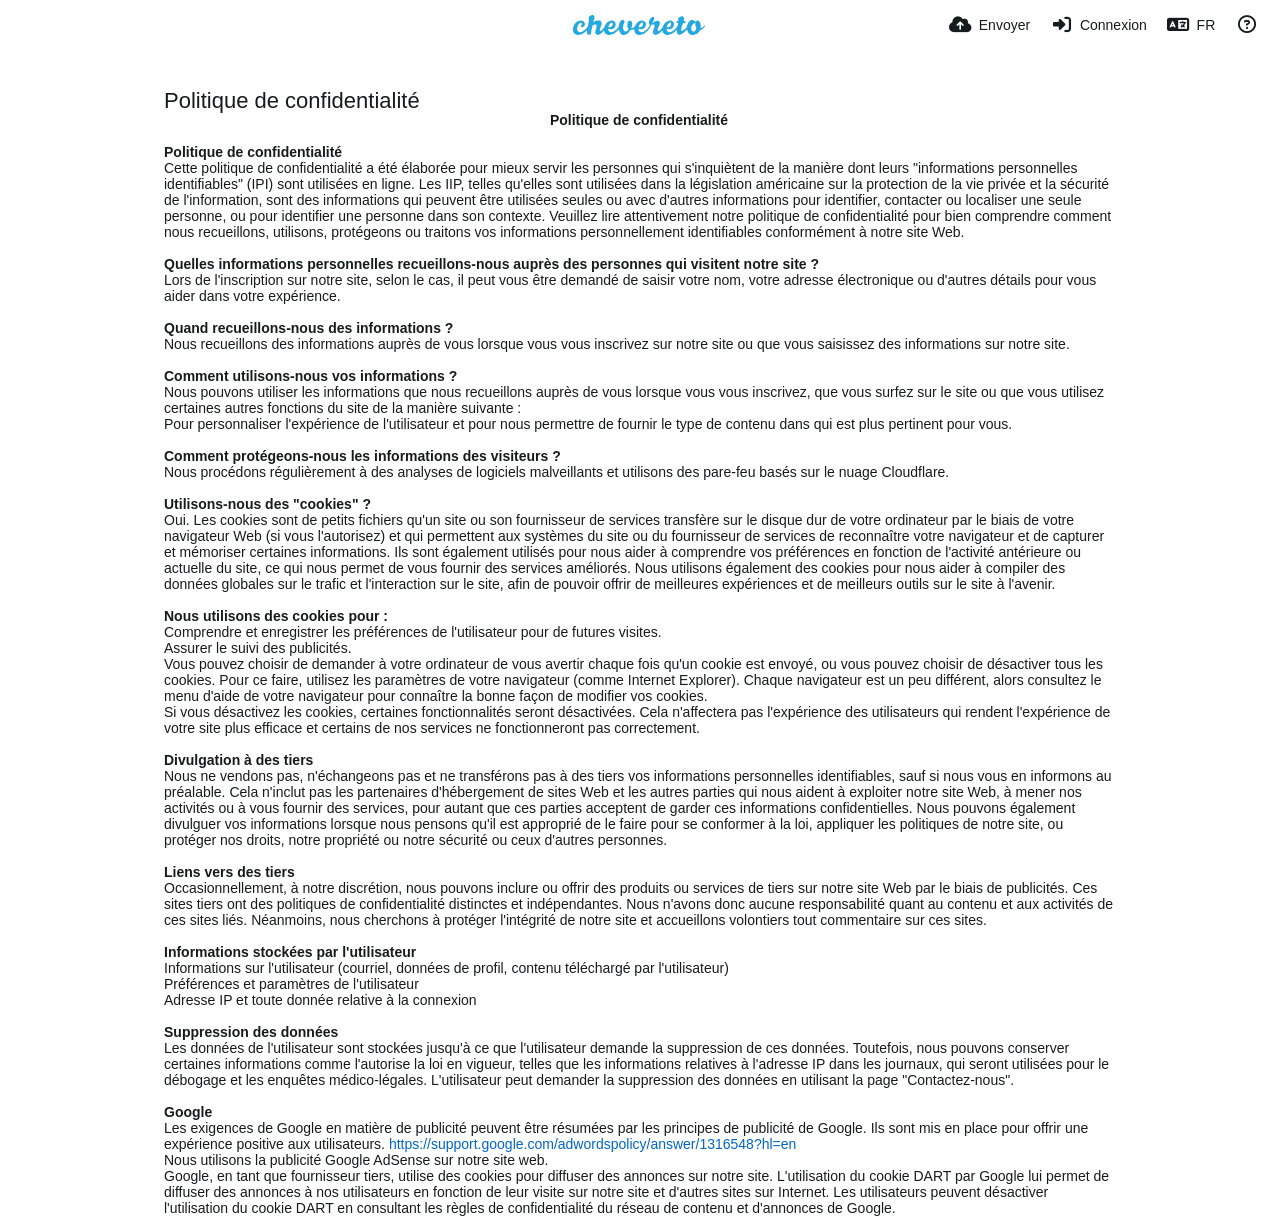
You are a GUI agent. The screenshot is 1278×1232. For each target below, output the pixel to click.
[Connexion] (1098, 25)
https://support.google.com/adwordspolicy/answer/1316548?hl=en (592, 1144)
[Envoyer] (989, 25)
